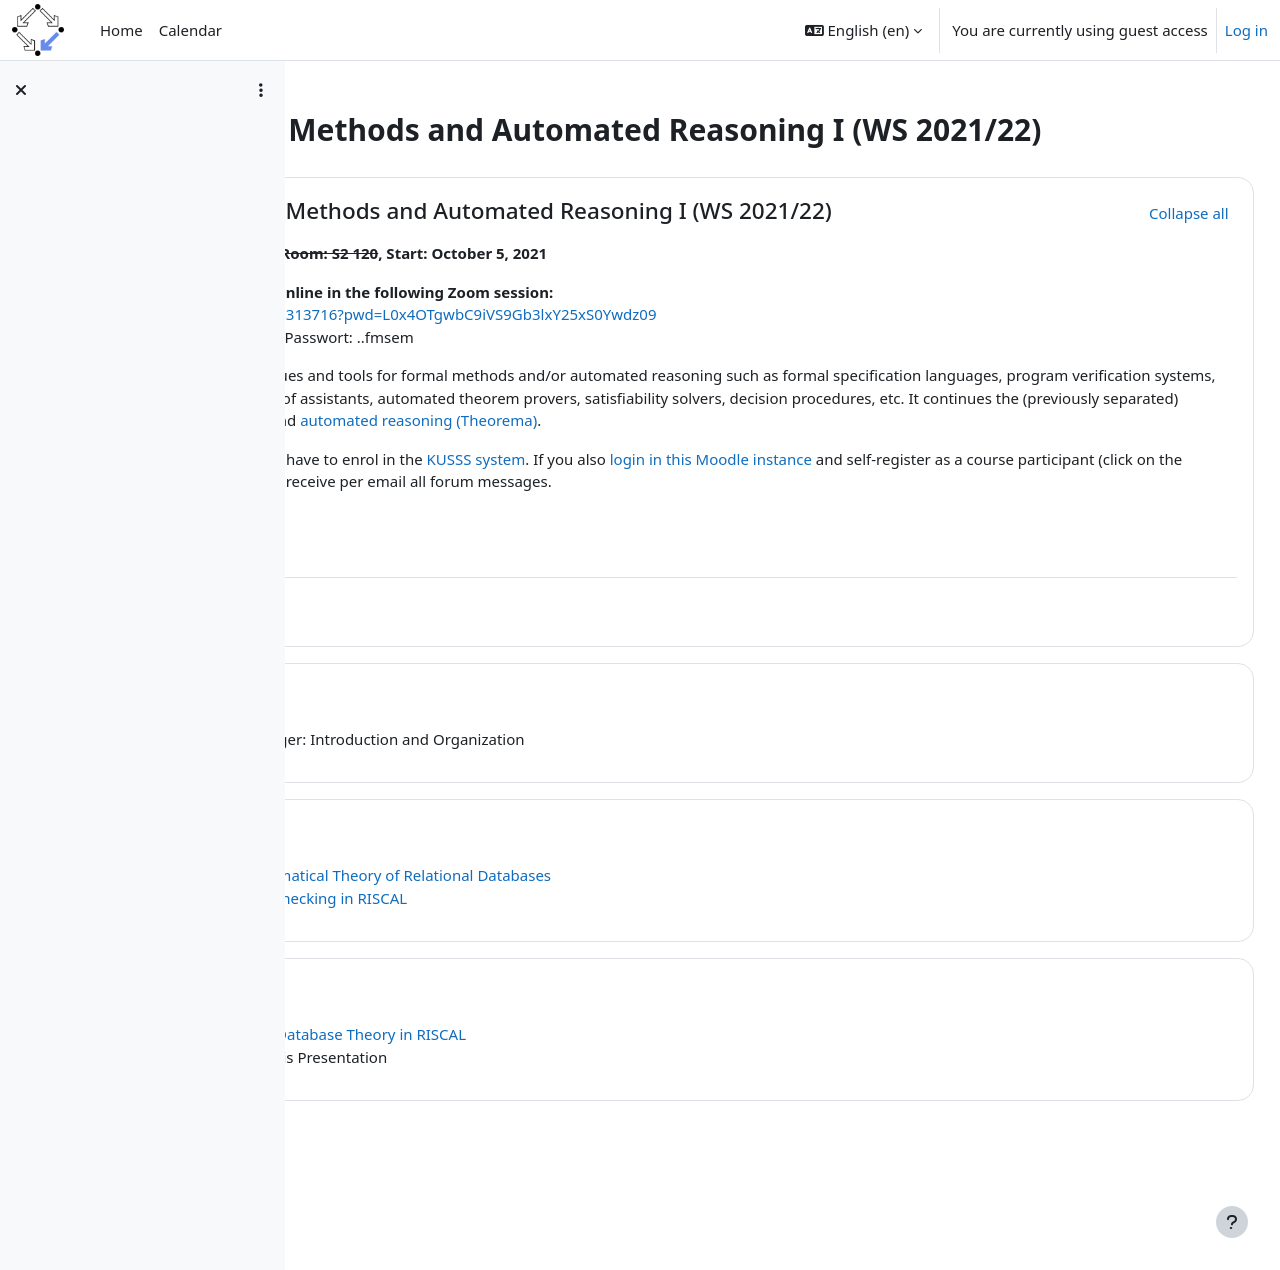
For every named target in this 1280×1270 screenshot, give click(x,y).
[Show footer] (1232, 1222)
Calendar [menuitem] (190, 30)
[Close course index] (21, 90)
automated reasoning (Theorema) (556, 501)
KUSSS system (755, 539)
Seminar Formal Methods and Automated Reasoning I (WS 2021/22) (701, 257)
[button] (863, 30)
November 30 (461, 912)
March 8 (432, 1071)
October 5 (442, 776)
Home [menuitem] (121, 30)
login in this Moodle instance (990, 539)
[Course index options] (261, 90)
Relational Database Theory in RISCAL (614, 1115)
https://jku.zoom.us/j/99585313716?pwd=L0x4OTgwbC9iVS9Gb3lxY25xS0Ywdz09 (653, 372)
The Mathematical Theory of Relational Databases (656, 956)
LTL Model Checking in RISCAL (581, 978)
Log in (1246, 30)
